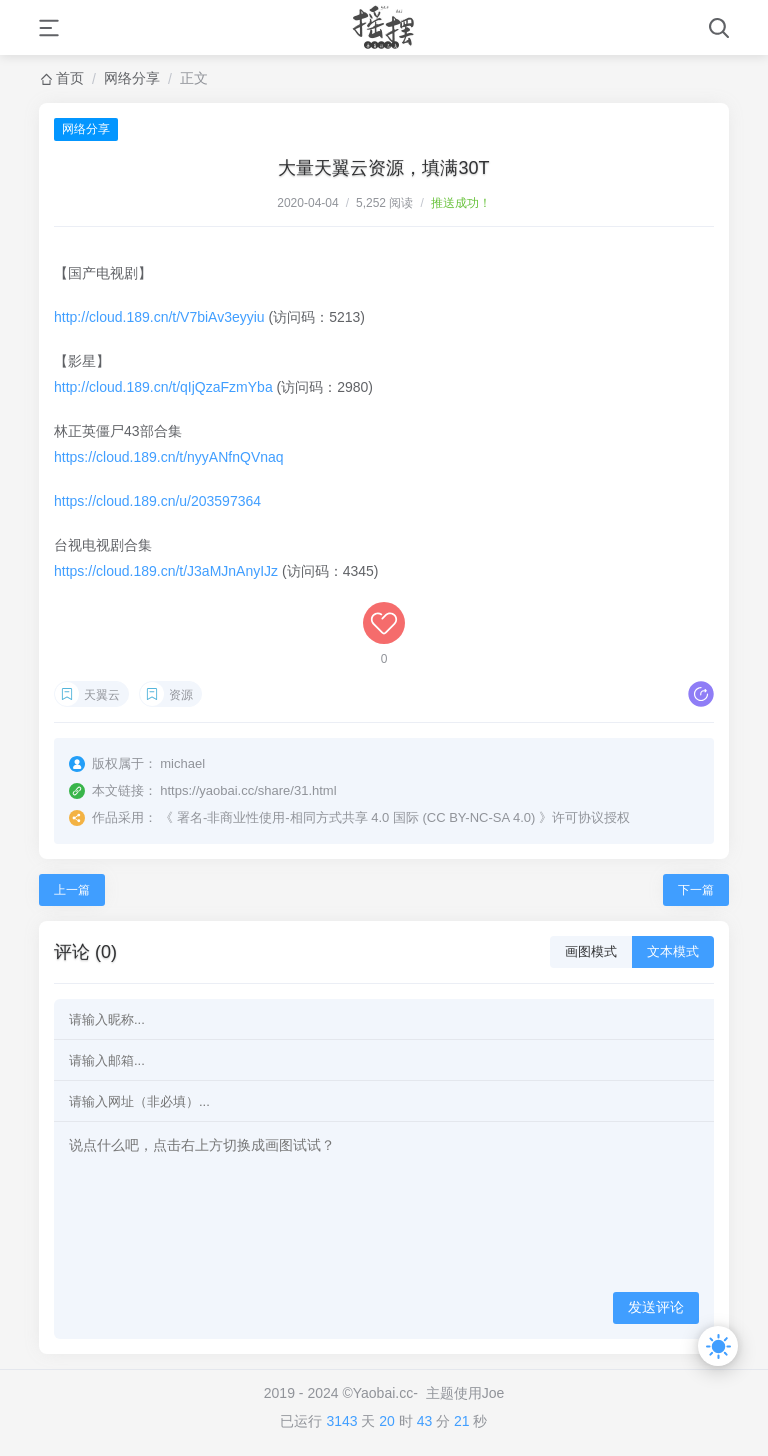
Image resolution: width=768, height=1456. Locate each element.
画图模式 (591, 951)
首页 (70, 78)
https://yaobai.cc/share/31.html (248, 790)
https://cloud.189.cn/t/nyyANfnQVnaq (169, 457)
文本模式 (673, 951)
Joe (493, 1393)
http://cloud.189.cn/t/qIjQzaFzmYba (163, 387)
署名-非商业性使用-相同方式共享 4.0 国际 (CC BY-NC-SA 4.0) (356, 817)
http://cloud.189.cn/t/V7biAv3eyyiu (159, 317)
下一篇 (696, 890)
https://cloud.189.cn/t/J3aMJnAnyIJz (166, 571)
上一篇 (72, 890)
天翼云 (102, 695)
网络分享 (132, 78)
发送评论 (656, 1307)
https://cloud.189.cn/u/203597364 (157, 501)
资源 (181, 695)
